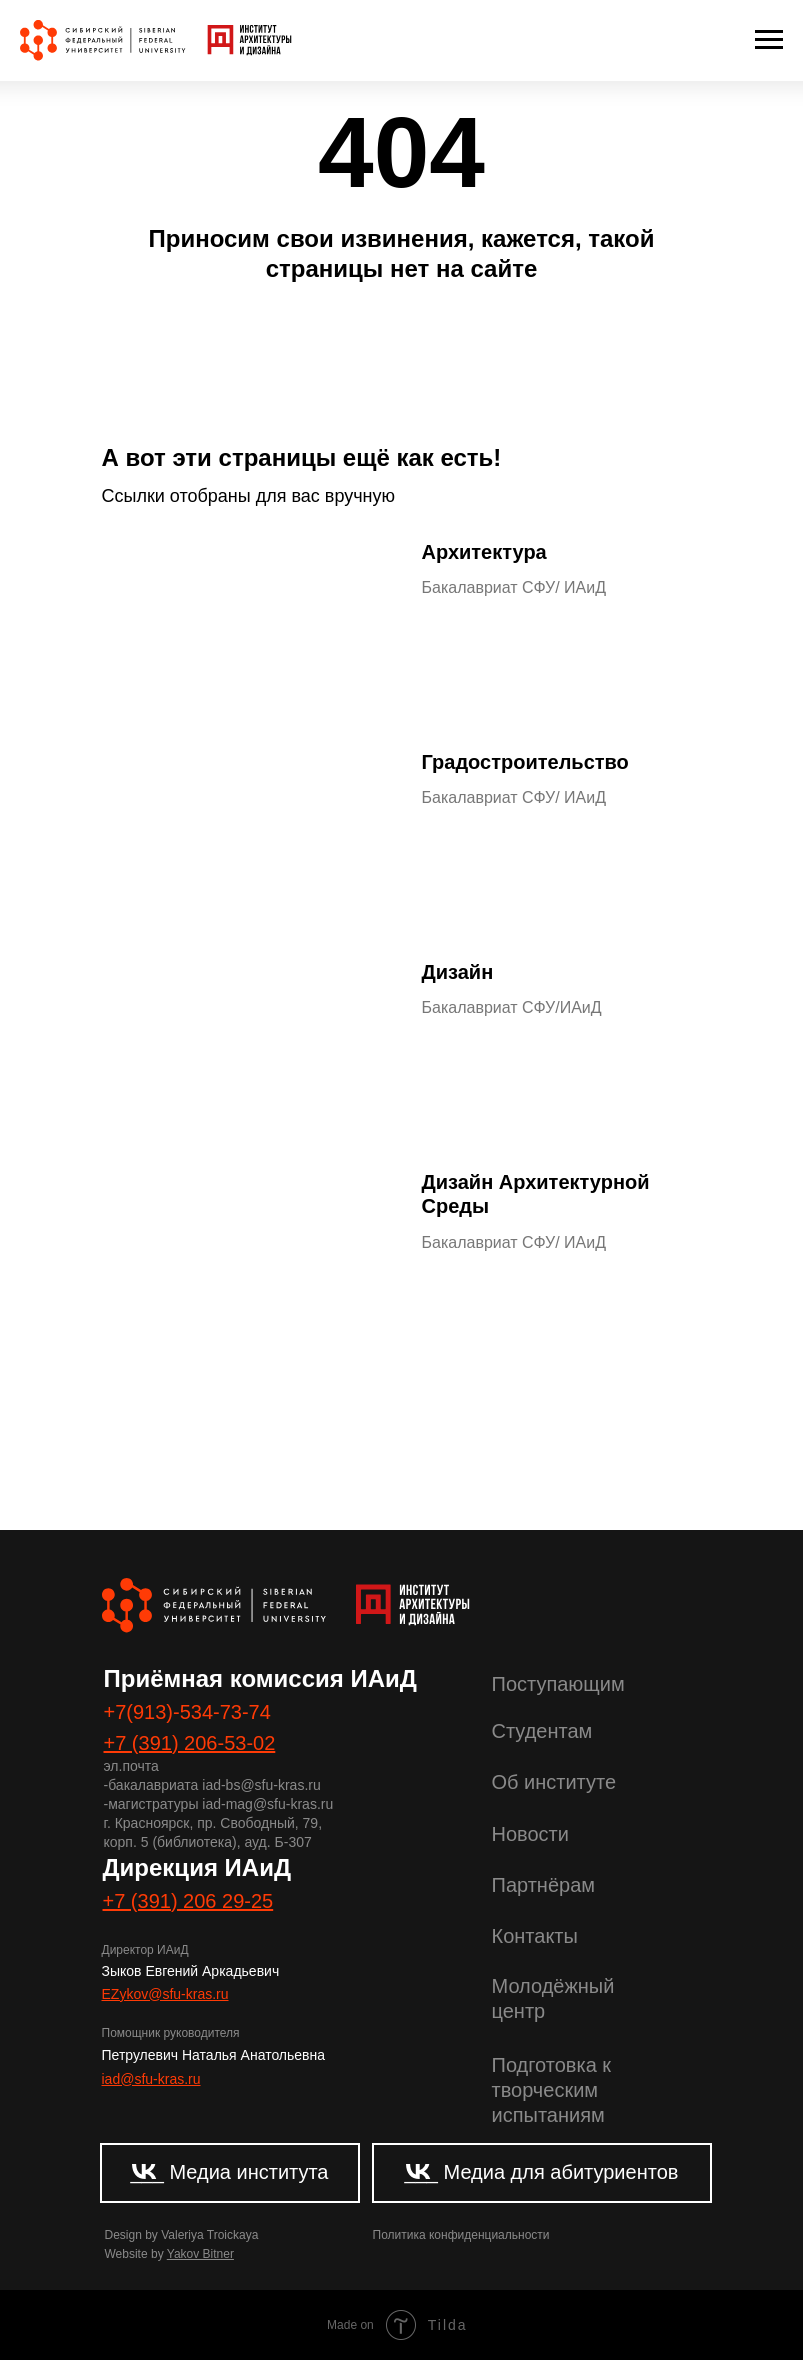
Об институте (554, 1782)
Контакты (535, 1936)
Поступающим (558, 1684)
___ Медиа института (229, 2172)
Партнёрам (544, 1885)
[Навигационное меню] (769, 40)
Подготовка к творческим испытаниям (552, 2090)
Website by (169, 2254)
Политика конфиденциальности (461, 2235)
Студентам (542, 1731)
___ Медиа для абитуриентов (542, 2172)
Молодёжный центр (553, 1998)
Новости (530, 1834)
